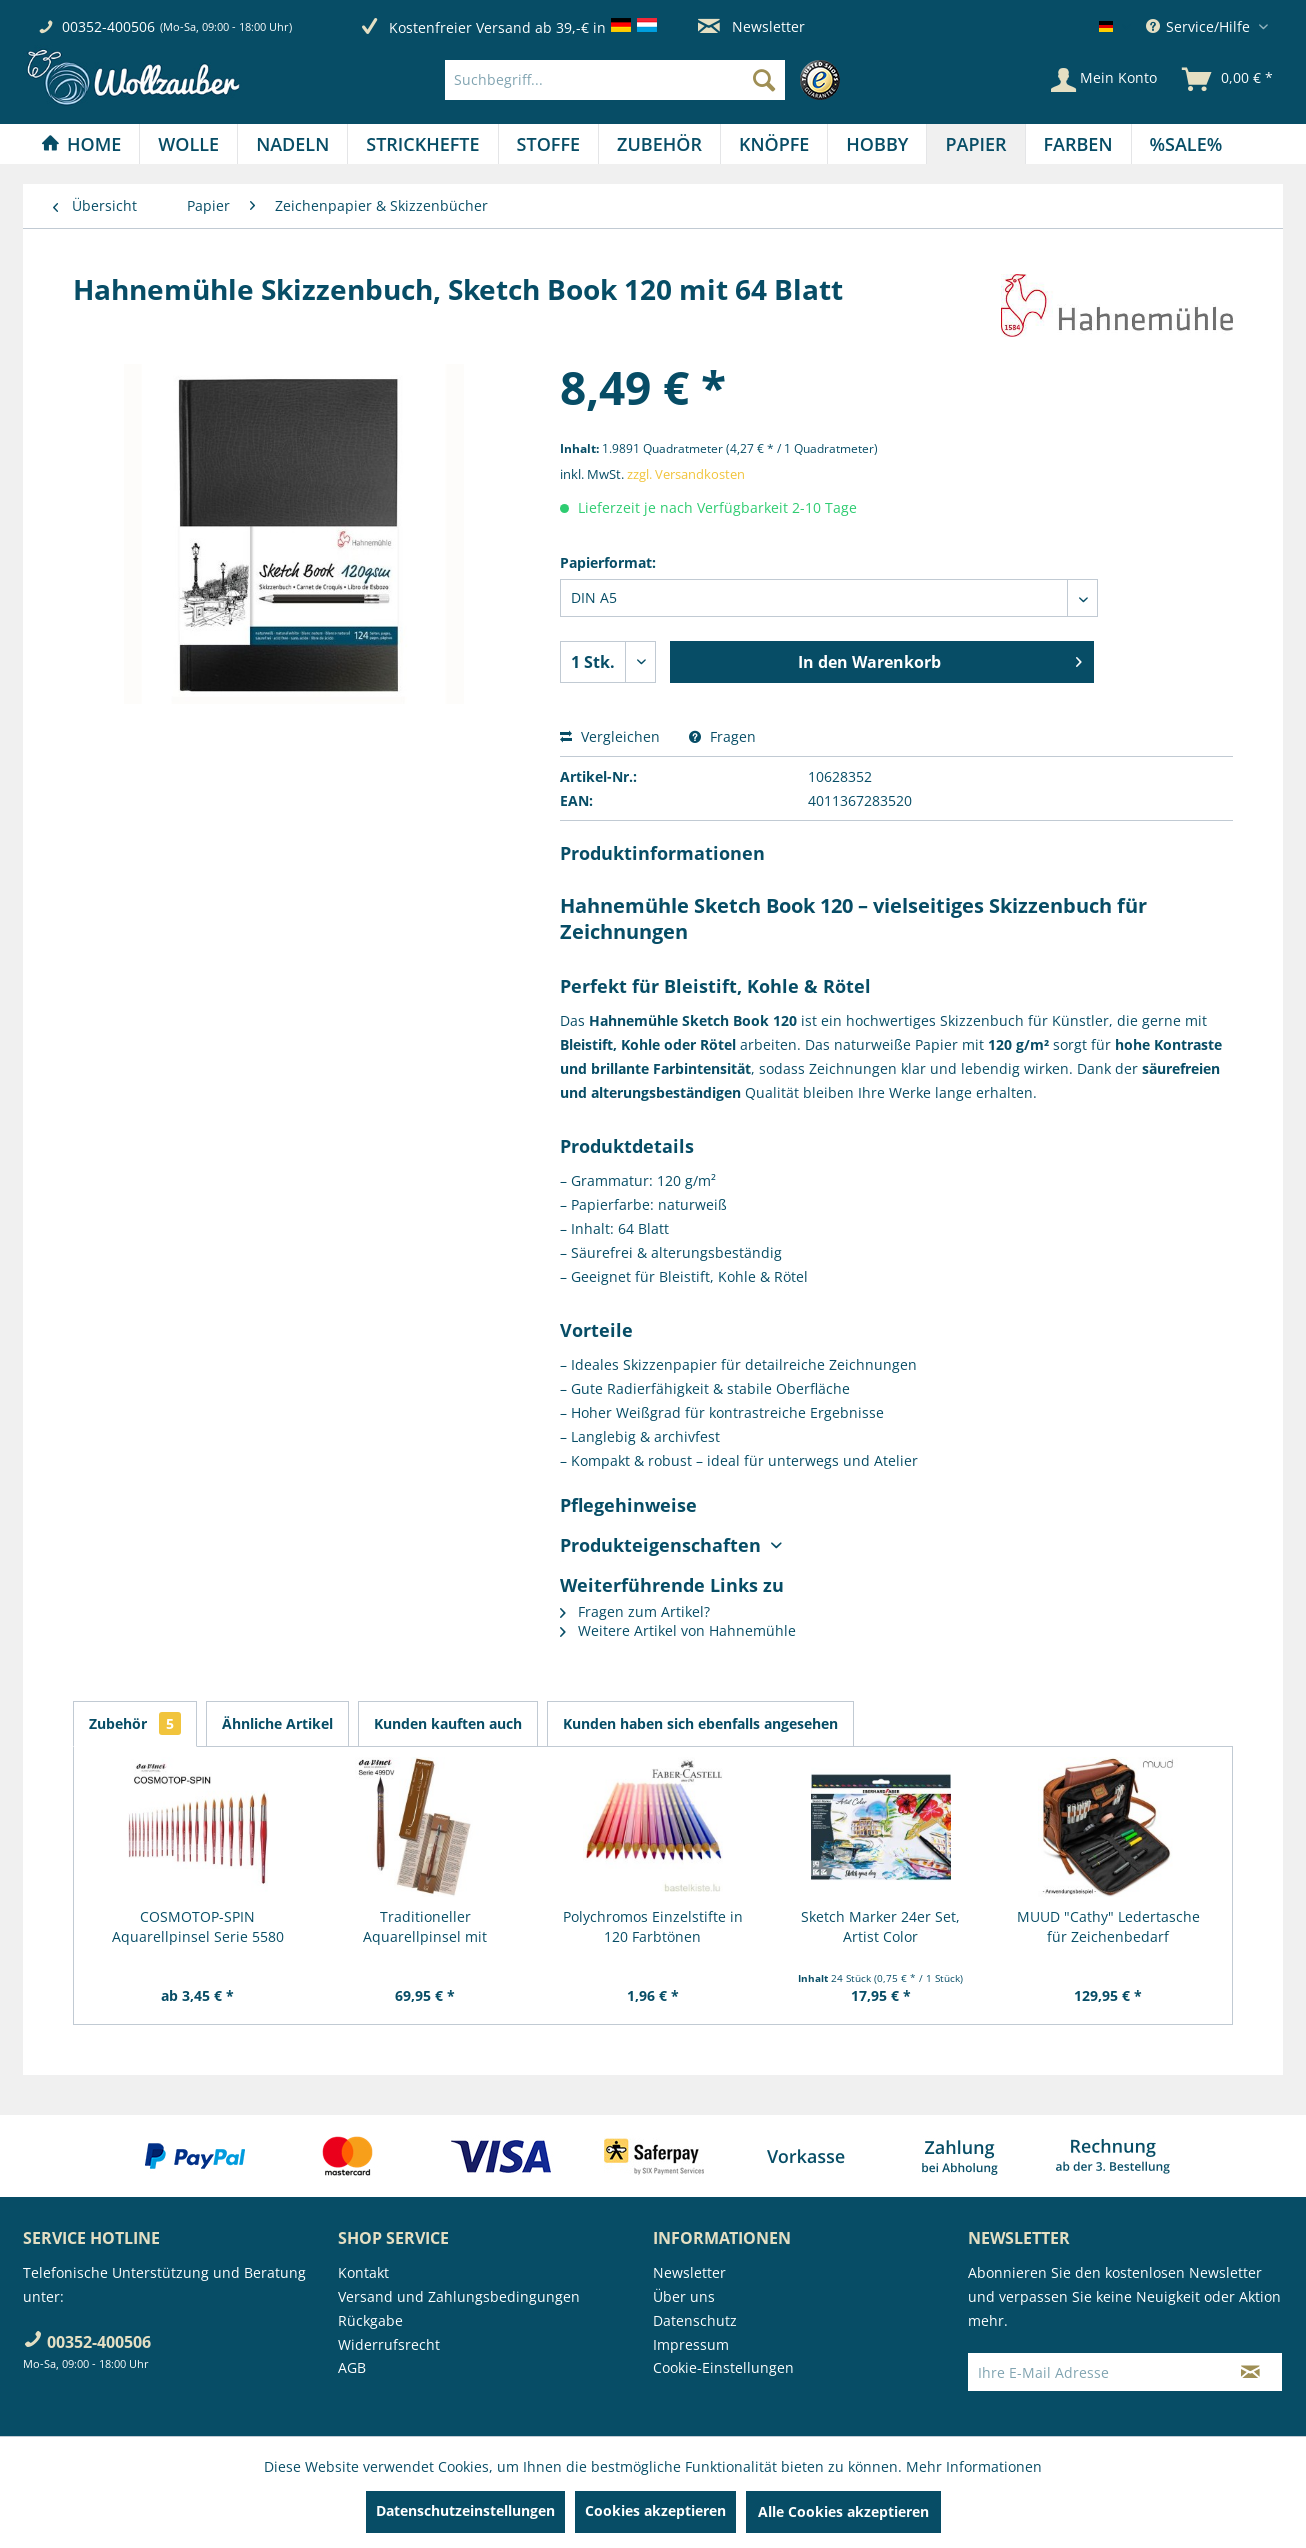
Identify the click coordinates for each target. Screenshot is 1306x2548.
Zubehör (135, 1723)
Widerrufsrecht (389, 2344)
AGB (352, 2367)
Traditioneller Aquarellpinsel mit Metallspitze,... (425, 1927)
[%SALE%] (1186, 144)
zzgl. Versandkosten (686, 474)
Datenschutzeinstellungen (465, 2510)
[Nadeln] (292, 144)
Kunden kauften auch (448, 1723)
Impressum (691, 2344)
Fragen (722, 736)
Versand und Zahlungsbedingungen (459, 2296)
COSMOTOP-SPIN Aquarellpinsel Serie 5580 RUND (198, 1927)
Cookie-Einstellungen (723, 2367)
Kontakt (363, 2272)
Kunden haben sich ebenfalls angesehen (700, 1723)
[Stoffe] (548, 144)
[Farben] (1078, 144)
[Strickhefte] (422, 144)
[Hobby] (877, 144)
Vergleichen (610, 736)
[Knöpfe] (774, 144)
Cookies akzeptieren (655, 2510)
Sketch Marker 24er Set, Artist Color (880, 1926)
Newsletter (751, 26)
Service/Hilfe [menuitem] (1200, 26)
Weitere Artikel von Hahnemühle (678, 1630)
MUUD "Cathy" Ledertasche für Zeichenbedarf (1108, 1926)
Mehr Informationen (974, 2466)
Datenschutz (695, 2320)
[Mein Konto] (1104, 80)
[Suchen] (764, 80)
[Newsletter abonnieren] (1250, 2372)
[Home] (81, 144)
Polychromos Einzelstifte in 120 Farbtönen (653, 1926)
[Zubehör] (659, 144)
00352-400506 (108, 26)
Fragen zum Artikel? (635, 1611)
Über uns (684, 2296)
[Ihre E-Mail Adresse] (1094, 2372)
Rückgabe (370, 2320)
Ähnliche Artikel (277, 1723)
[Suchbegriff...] (615, 80)
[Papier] (975, 144)
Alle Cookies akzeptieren (843, 2511)
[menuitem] (647, 80)
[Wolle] (188, 144)
